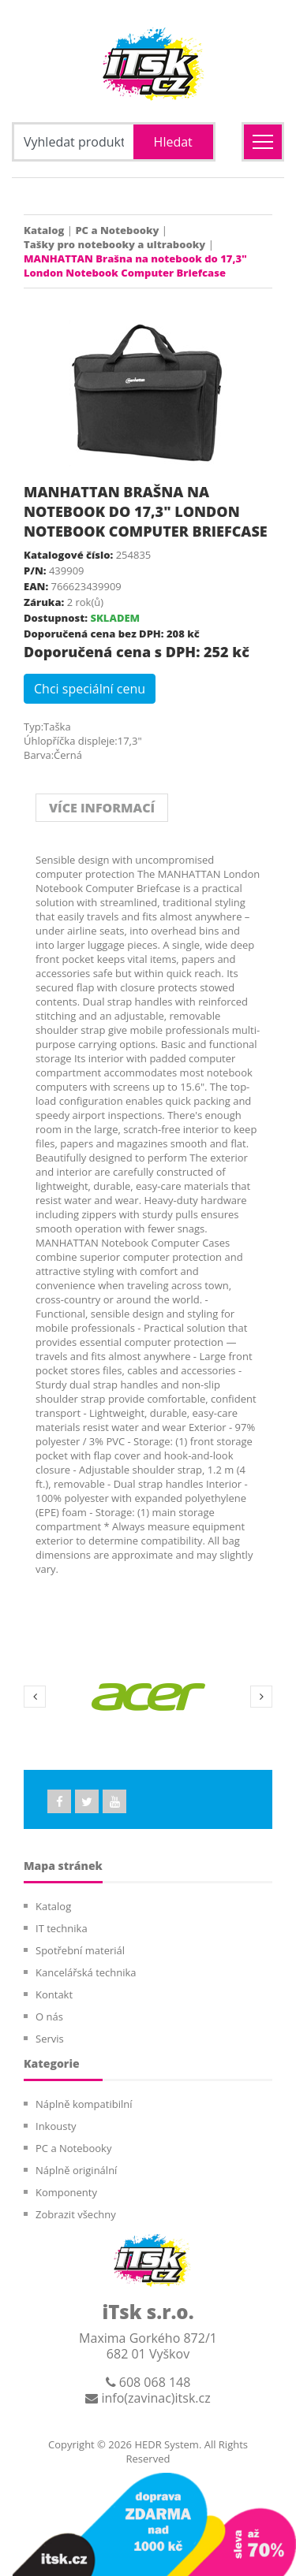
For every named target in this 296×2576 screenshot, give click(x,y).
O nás (49, 2016)
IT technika (62, 1928)
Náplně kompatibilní (84, 2104)
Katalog (44, 230)
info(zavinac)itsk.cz (147, 2398)
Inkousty (56, 2126)
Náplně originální (76, 2170)
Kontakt (54, 1994)
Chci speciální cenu (89, 688)
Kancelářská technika (86, 1972)
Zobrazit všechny (76, 2214)
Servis (50, 2038)
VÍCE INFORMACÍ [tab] (102, 807)
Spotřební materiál (80, 1950)
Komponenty (66, 2192)
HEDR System (165, 2444)
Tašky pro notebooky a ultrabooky (114, 244)
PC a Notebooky (117, 230)
